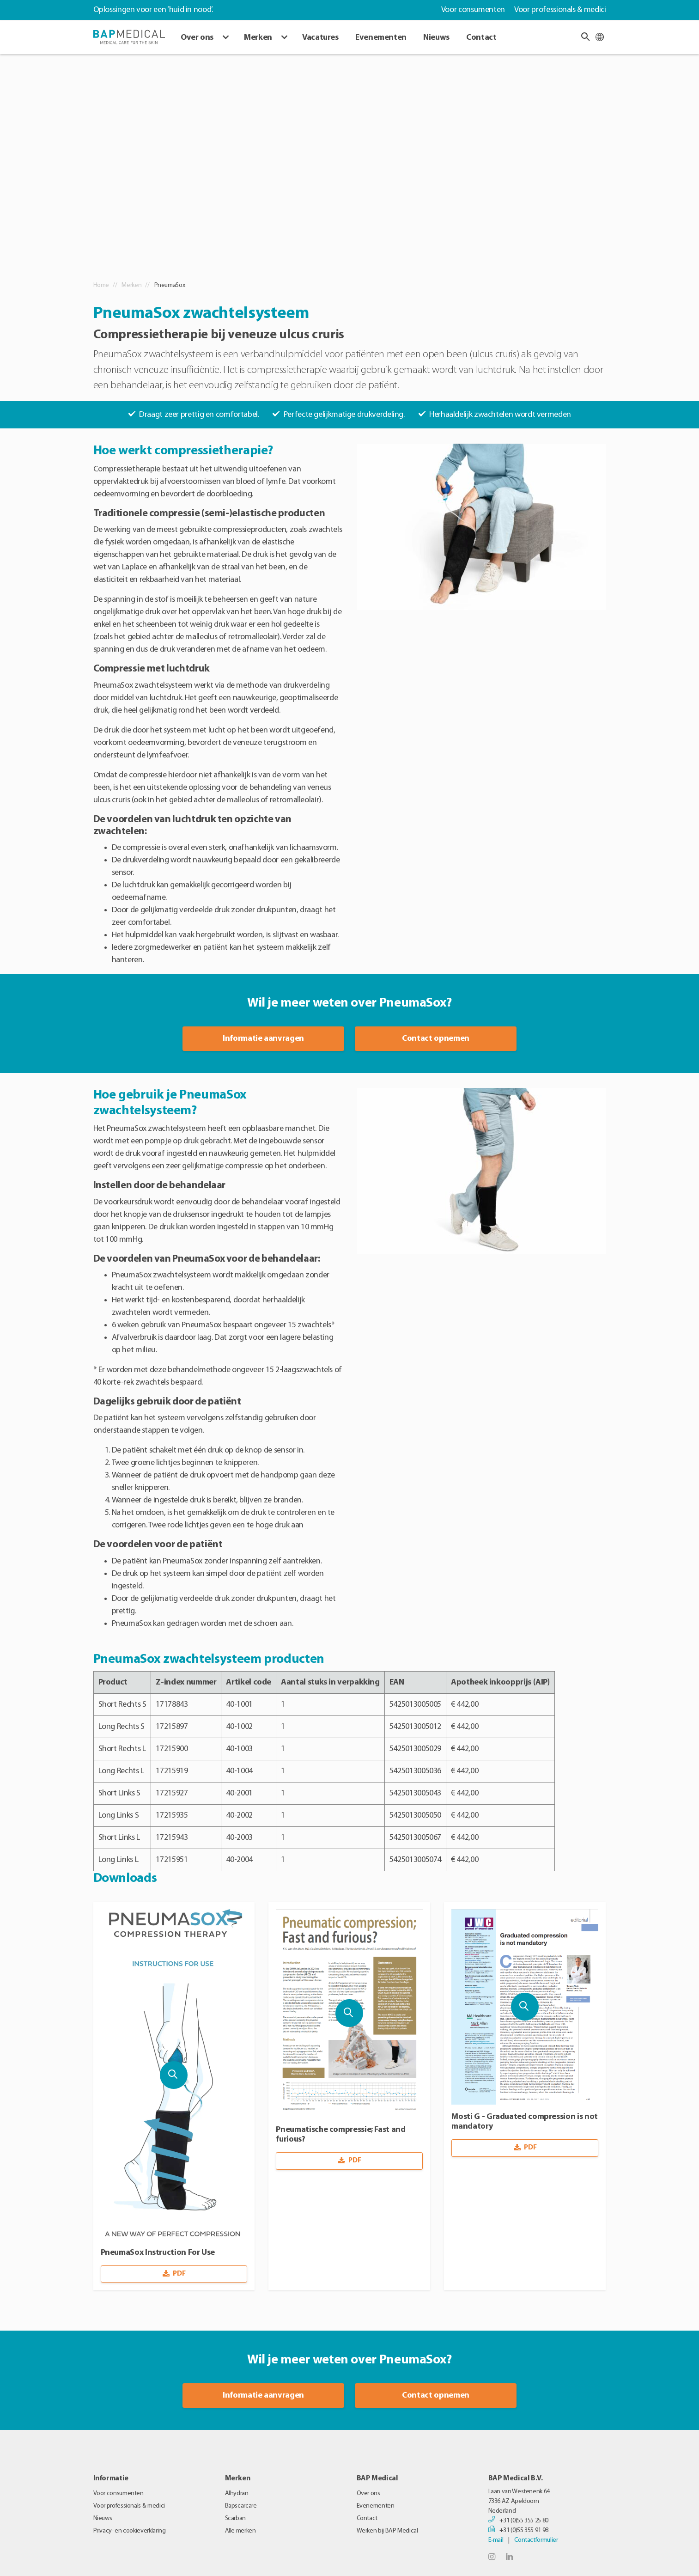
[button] (585, 37)
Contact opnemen (435, 1038)
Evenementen (381, 37)
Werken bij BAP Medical (387, 2530)
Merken (258, 37)
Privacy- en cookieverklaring (129, 2530)
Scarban (235, 2518)
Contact (481, 37)
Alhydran (237, 2493)
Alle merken (240, 2530)
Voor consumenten (473, 10)
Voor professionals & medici (560, 10)
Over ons (197, 37)
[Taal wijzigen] (599, 36)
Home (101, 285)
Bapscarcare (241, 2506)
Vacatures (320, 37)
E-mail (496, 2540)
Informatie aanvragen (263, 1038)
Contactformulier (536, 2540)
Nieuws (436, 37)
